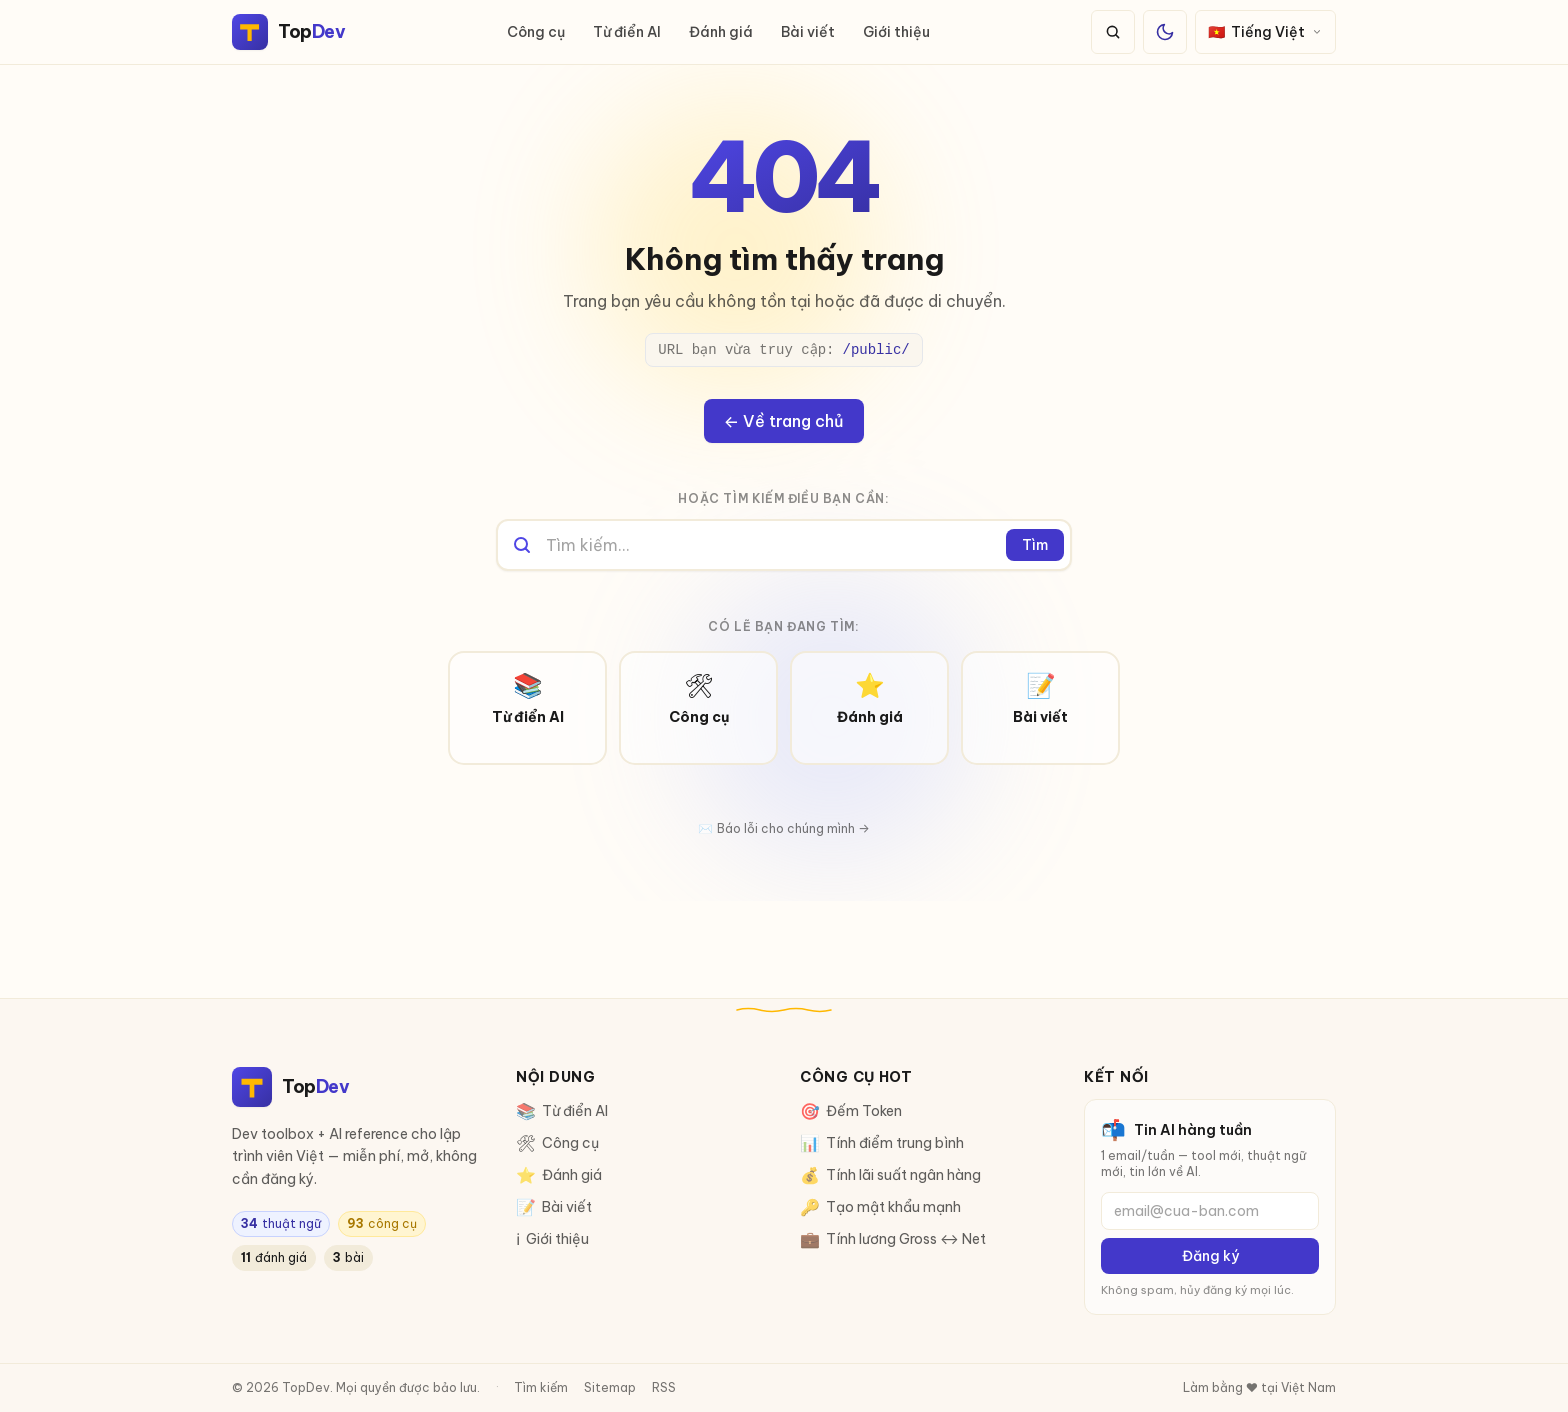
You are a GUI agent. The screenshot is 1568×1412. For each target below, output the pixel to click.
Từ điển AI (627, 32)
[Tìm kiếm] (1113, 32)
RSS (664, 1387)
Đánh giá (721, 32)
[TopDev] (288, 32)
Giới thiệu (896, 32)
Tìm (1035, 545)
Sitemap (610, 1387)
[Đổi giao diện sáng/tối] (1165, 32)
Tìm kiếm (541, 1387)
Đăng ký (1210, 1256)
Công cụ (536, 32)
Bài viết (808, 32)
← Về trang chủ (784, 421)
